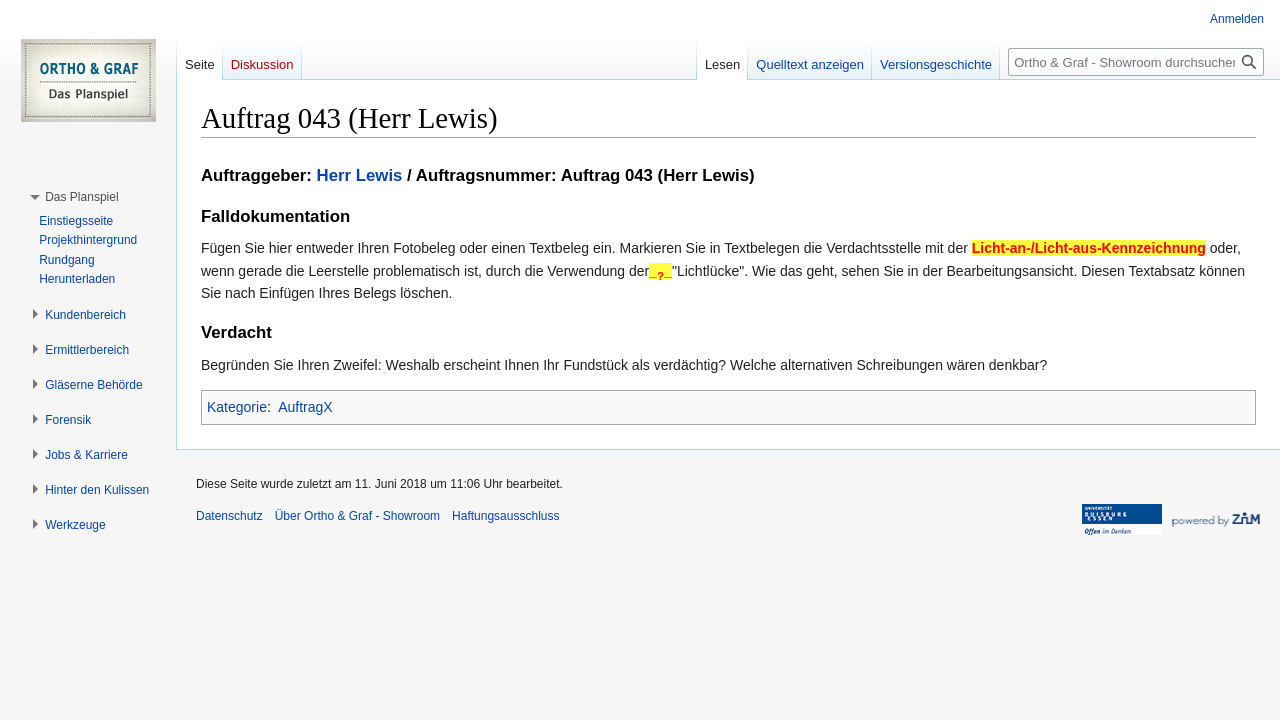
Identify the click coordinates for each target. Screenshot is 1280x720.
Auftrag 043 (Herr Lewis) (658, 175)
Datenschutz (229, 516)
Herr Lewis (360, 175)
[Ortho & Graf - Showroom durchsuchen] (1136, 62)
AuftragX (305, 407)
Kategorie (237, 407)
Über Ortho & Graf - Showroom (357, 516)
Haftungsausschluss (505, 516)
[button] (81, 197)
